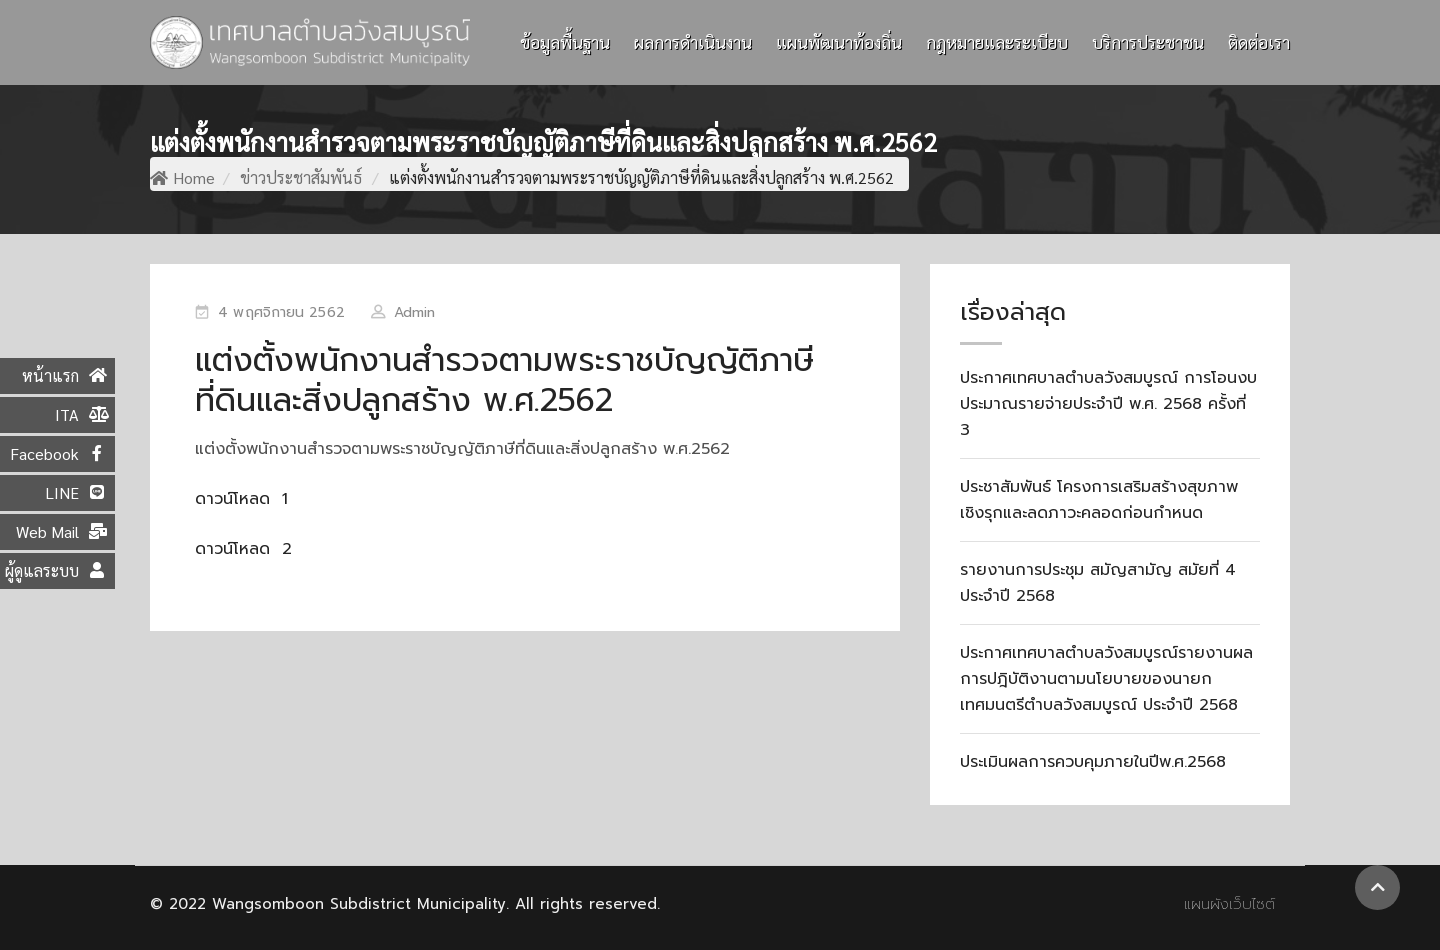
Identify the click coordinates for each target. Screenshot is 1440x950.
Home (182, 177)
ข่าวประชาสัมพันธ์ (301, 177)
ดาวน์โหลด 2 (243, 549)
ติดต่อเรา (1259, 42)
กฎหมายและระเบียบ (997, 42)
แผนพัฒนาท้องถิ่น (839, 42)
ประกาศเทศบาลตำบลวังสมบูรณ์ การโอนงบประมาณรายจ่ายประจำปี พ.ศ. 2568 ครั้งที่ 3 (1108, 404)
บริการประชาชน (1148, 42)
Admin (415, 312)
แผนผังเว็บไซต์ (1229, 904)
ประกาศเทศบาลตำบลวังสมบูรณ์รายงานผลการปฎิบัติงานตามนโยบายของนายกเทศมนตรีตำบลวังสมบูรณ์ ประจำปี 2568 (1106, 679)
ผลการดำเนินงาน (693, 42)
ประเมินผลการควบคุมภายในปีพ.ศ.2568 (1093, 762)
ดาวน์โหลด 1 (241, 499)
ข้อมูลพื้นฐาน (565, 42)
